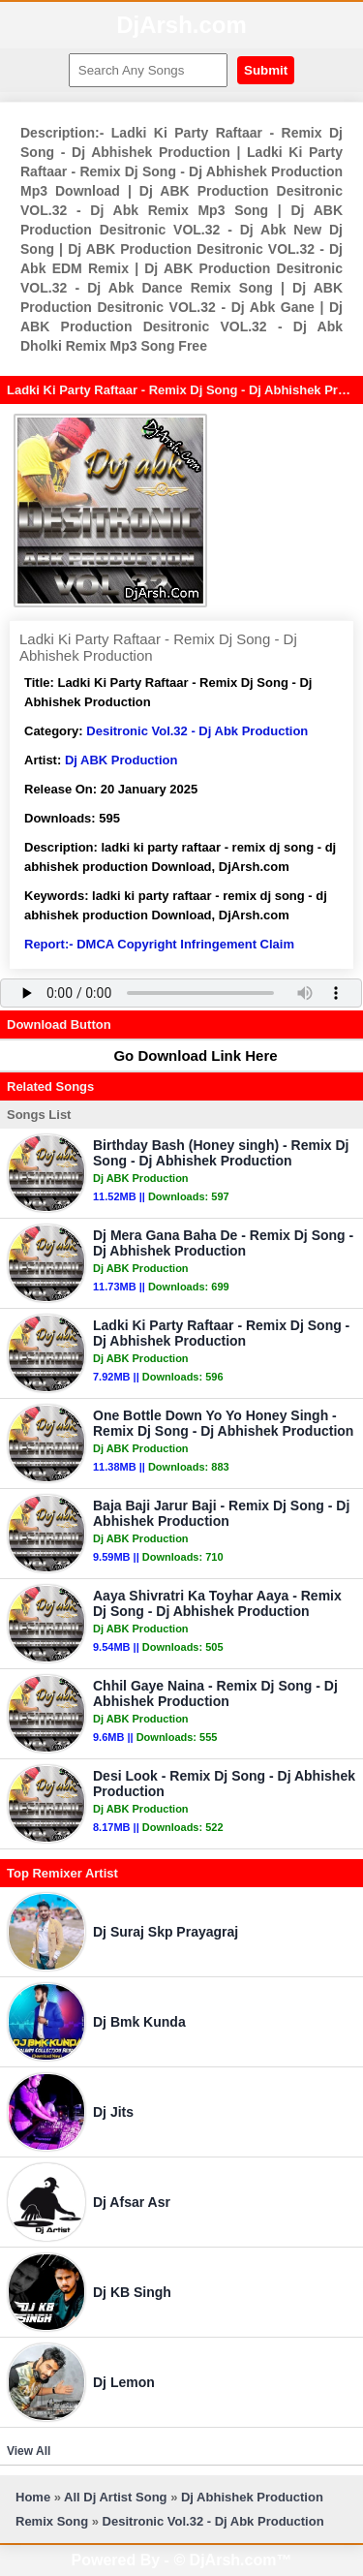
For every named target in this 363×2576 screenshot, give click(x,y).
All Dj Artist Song (115, 2497)
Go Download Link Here (186, 1055)
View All (28, 2451)
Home (32, 2497)
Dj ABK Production (121, 760)
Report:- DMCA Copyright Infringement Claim (159, 944)
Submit (265, 70)
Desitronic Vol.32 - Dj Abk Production (197, 731)
